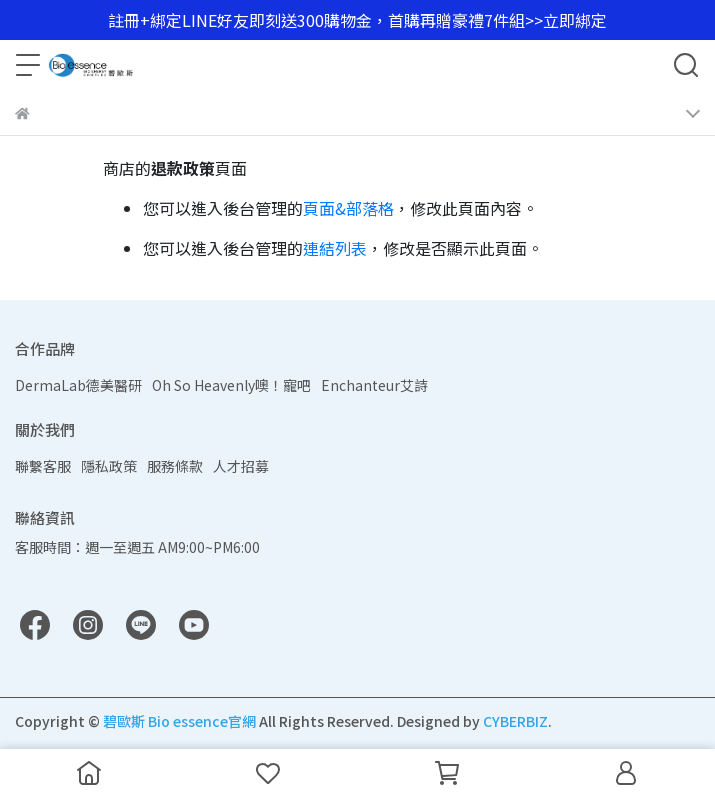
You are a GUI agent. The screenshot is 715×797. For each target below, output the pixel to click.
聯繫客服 (43, 466)
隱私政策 (109, 466)
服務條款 (175, 466)
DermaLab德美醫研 (78, 385)
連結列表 (335, 248)
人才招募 (241, 466)
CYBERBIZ (515, 721)
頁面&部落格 (348, 208)
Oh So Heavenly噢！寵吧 (231, 385)
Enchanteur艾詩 (374, 385)
